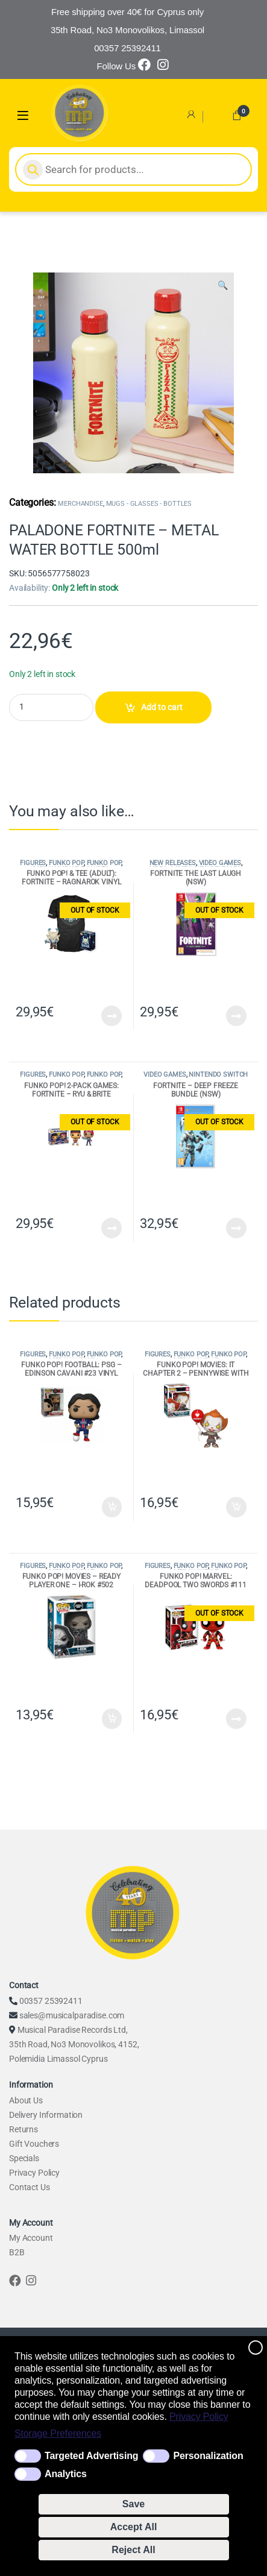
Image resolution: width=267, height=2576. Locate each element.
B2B (17, 2252)
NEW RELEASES (172, 863)
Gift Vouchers (34, 2144)
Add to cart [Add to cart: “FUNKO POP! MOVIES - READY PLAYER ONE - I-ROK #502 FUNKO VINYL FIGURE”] (112, 1718)
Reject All (133, 2550)
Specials (24, 2158)
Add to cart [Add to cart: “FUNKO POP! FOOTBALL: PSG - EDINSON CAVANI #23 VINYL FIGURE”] (112, 1507)
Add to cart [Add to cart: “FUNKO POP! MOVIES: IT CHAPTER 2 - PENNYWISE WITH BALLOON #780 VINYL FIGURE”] (236, 1507)
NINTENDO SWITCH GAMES (216, 1078)
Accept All (133, 2527)
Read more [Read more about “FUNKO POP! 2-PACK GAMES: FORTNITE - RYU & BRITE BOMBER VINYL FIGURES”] (111, 1228)
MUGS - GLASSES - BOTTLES (149, 504)
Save (133, 2504)
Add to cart (162, 707)
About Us (26, 2100)
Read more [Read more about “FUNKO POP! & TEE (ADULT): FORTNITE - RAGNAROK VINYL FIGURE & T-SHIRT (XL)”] (111, 1016)
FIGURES (33, 863)
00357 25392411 (51, 2001)
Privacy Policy (198, 2416)
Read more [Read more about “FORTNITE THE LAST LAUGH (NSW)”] (236, 1016)
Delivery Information (46, 2115)
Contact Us (29, 2187)
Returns (23, 2129)
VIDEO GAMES (220, 863)
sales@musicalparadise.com (72, 2015)
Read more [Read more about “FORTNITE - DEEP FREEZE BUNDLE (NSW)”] (236, 1228)
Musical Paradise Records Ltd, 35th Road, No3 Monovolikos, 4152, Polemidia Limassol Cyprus (74, 2044)
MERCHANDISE (80, 504)
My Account (31, 2238)
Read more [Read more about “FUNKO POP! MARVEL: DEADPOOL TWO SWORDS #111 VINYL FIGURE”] (236, 1718)
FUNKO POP (66, 863)
